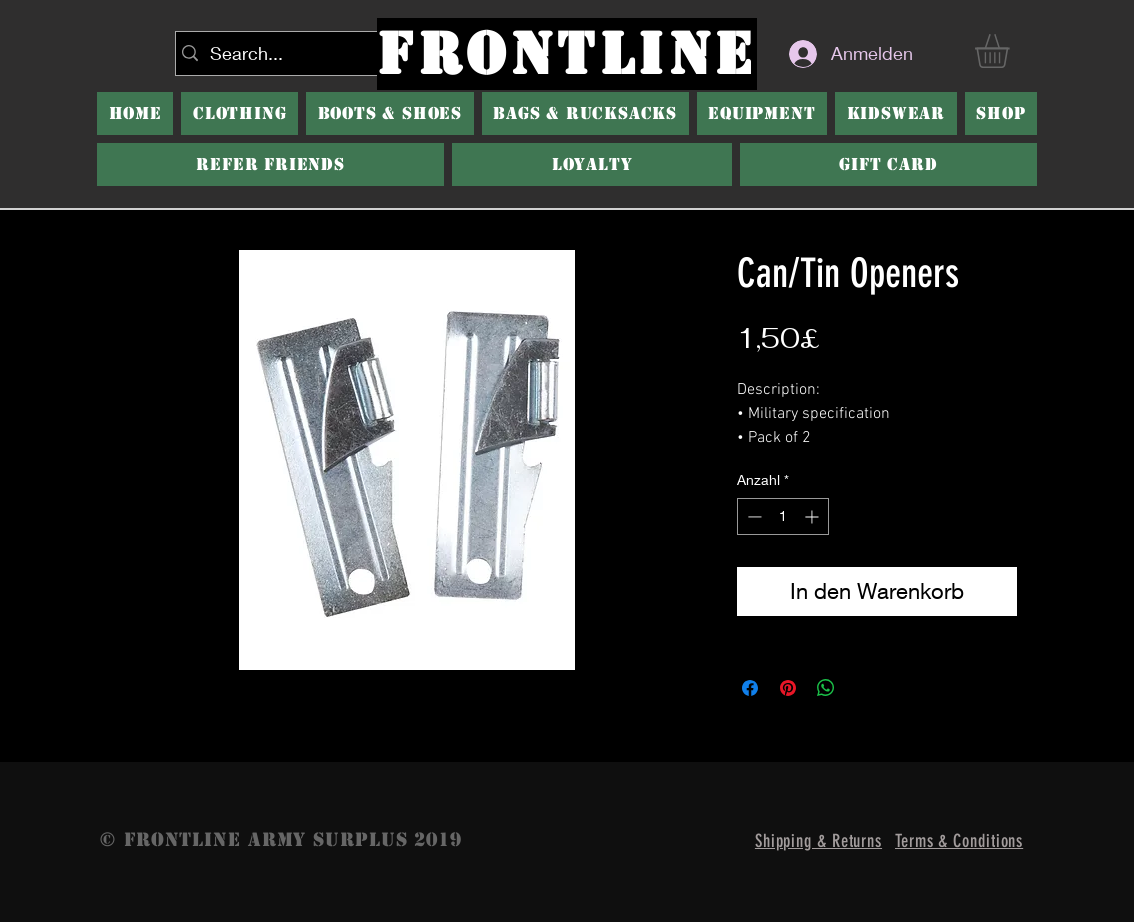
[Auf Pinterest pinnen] (788, 688)
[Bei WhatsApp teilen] (826, 688)
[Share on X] (864, 688)
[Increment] (813, 516)
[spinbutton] (783, 516)
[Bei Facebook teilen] (750, 688)
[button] (390, 113)
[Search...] (278, 53)
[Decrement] (752, 516)
